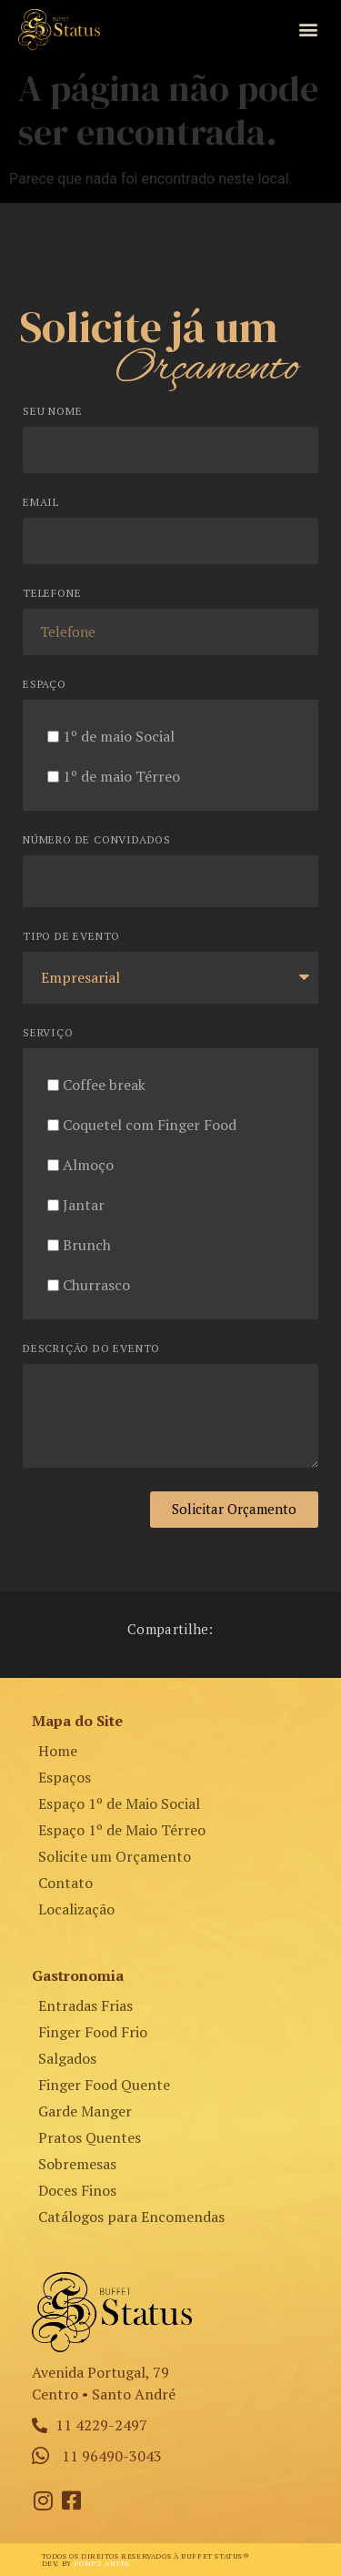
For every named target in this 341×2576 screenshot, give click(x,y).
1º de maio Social (119, 736)
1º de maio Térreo (121, 776)
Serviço (48, 1033)
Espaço (44, 685)
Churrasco (96, 1285)
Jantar (84, 1205)
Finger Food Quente (104, 2085)
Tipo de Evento (71, 937)
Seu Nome (52, 412)
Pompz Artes (102, 2563)
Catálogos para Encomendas (131, 2217)
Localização (76, 1909)
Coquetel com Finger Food (149, 1125)
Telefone (52, 594)
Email (41, 503)
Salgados (67, 2058)
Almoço (88, 1165)
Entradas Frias (85, 2005)
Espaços (64, 1777)
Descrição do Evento (91, 1349)
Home (57, 1751)
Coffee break (104, 1085)
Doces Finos (77, 2190)
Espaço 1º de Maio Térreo (122, 1830)
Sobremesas (77, 2164)
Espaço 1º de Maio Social (119, 1803)
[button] (308, 30)
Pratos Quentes (89, 2137)
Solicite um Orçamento (114, 1856)
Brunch (87, 1245)
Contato (65, 1883)
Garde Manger (85, 2111)
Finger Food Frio (92, 2032)
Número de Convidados (97, 840)
